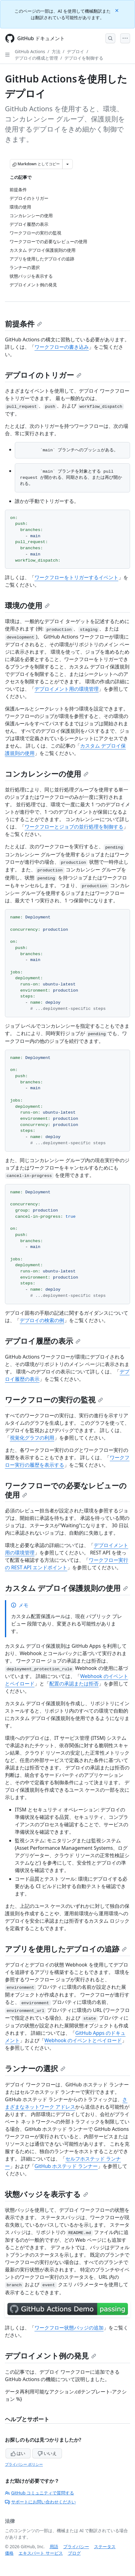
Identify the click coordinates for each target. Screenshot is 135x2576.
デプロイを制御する (83, 58)
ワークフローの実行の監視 (54, 1399)
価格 (9, 2553)
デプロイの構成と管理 (36, 58)
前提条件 (23, 323)
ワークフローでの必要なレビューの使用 (66, 1490)
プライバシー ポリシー (24, 2464)
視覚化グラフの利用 (32, 1437)
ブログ (74, 2553)
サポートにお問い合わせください (40, 2502)
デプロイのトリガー (43, 375)
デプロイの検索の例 (42, 1320)
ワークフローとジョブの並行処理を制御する (74, 826)
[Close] (117, 10)
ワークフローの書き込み (62, 347)
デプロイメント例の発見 (50, 2355)
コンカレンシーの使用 (46, 774)
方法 (56, 51)
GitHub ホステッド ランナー (66, 2166)
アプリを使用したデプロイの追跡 (66, 1949)
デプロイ (75, 51)
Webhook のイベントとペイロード (83, 2040)
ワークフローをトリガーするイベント (76, 577)
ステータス (105, 2546)
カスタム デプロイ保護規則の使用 (66, 1588)
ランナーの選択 (35, 2068)
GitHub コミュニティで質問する (39, 2493)
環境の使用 (27, 605)
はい (18, 2453)
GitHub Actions (30, 51)
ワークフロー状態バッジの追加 (69, 2327)
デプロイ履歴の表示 (42, 1341)
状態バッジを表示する (46, 2194)
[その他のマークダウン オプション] (67, 164)
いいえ (47, 2453)
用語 (54, 2546)
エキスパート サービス (40, 2553)
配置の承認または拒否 (74, 1683)
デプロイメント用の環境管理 (67, 688)
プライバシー (76, 2546)
